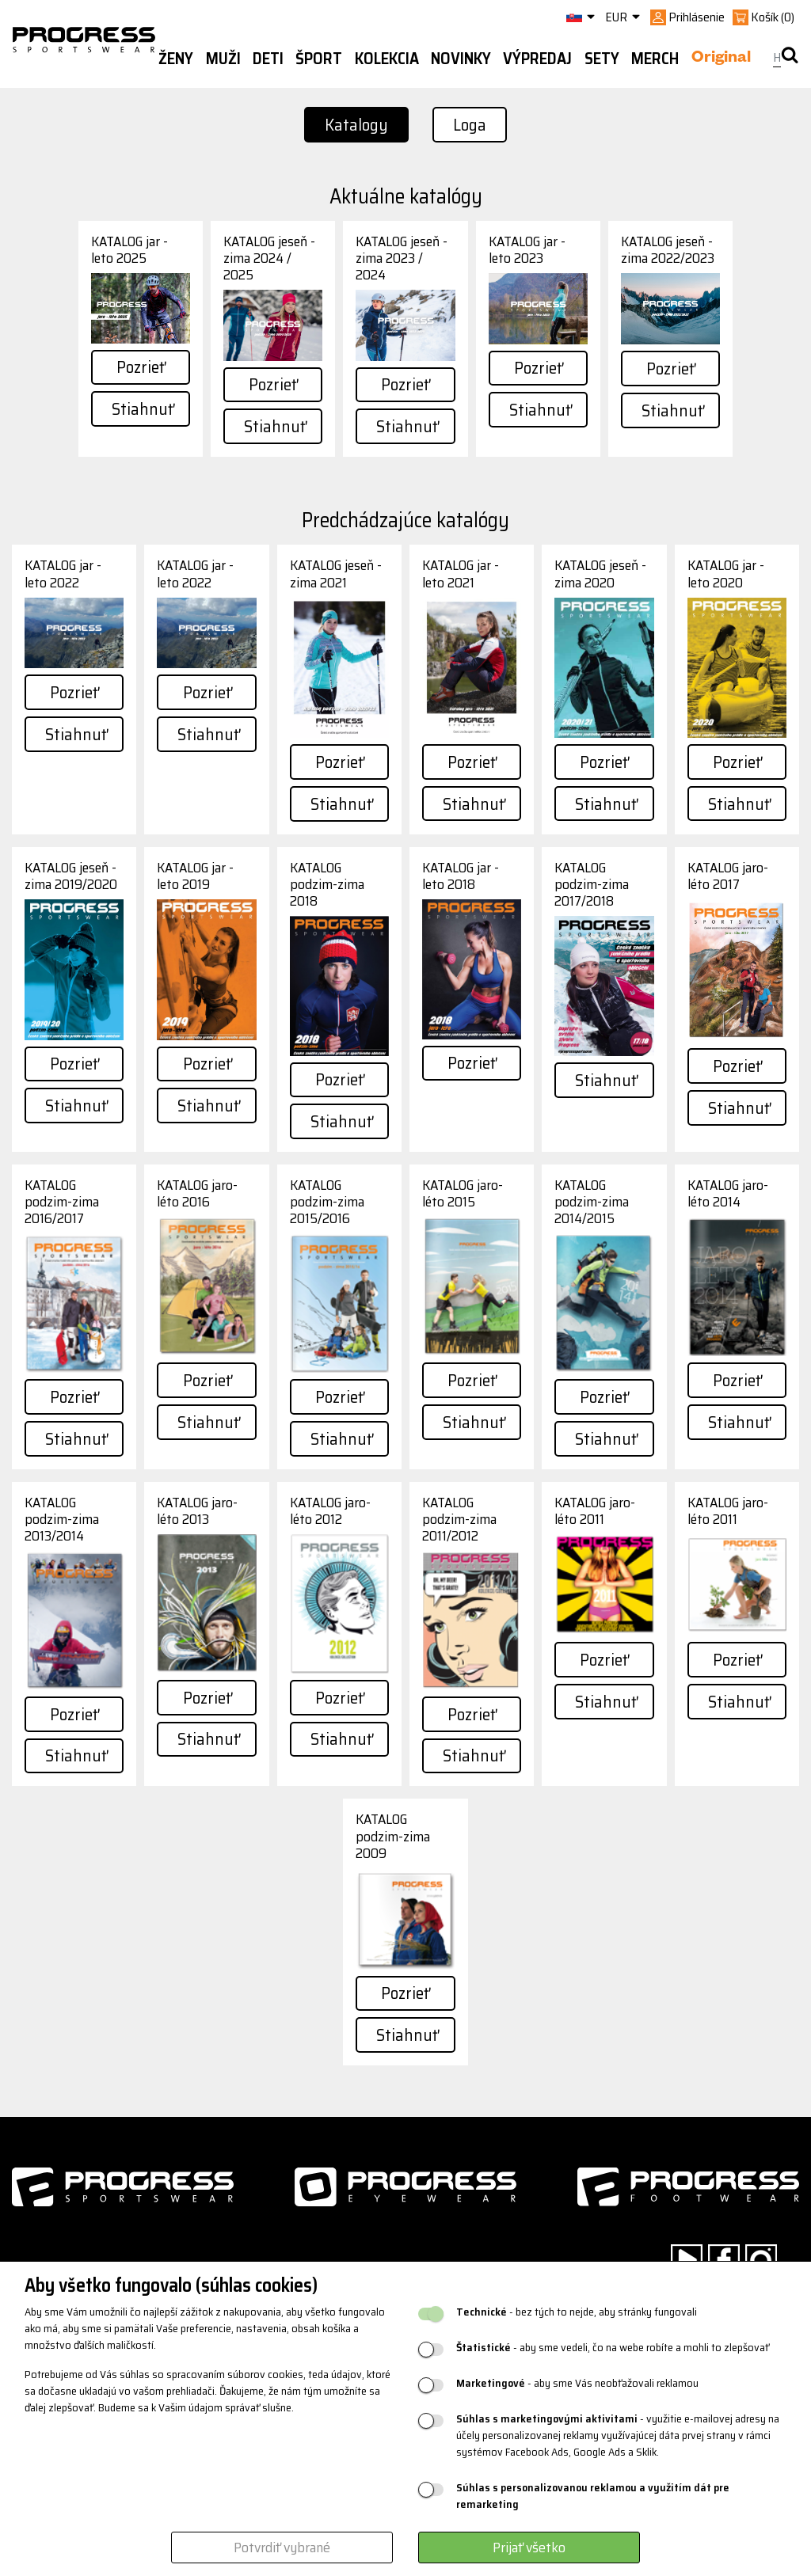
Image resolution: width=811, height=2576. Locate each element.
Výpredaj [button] (537, 58)
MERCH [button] (655, 58)
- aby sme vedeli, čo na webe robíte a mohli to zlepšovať (612, 2347)
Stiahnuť (142, 409)
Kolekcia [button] (387, 58)
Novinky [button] (461, 58)
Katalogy (356, 125)
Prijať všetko (529, 2547)
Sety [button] (601, 58)
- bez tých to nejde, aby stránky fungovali (576, 2312)
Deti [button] (268, 58)
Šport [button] (318, 58)
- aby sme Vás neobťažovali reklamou (577, 2383)
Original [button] (721, 59)
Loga (469, 125)
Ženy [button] (175, 58)
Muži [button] (223, 58)
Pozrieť (140, 367)
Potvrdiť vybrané (282, 2547)
